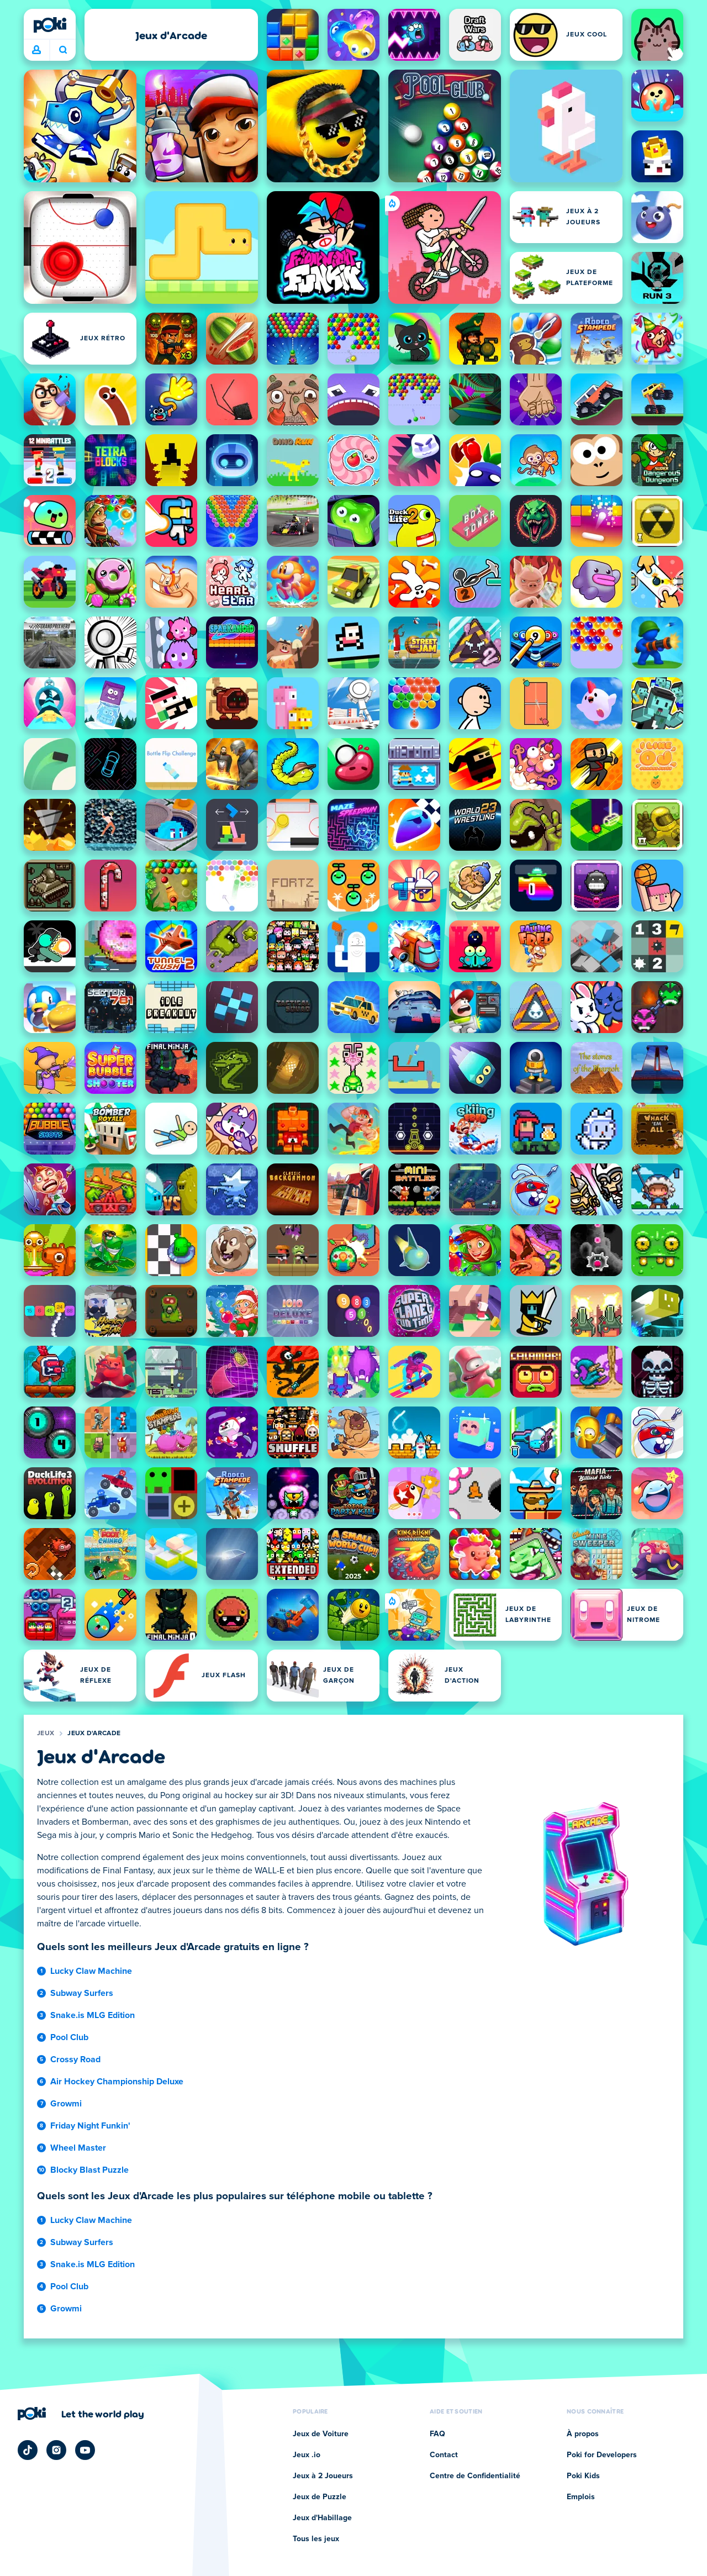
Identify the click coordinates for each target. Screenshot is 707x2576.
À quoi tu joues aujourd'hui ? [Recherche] (63, 49)
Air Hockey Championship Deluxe (116, 2081)
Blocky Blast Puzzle (89, 2170)
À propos (583, 2434)
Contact (444, 2455)
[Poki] (49, 25)
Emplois (581, 2497)
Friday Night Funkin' (90, 2125)
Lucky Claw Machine (91, 1971)
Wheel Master (78, 2147)
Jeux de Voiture (321, 2434)
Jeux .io (306, 2455)
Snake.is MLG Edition (92, 2015)
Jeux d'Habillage (322, 2518)
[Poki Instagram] (56, 2450)
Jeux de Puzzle (319, 2497)
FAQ (437, 2434)
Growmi (66, 2103)
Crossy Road (75, 2059)
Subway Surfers (81, 1993)
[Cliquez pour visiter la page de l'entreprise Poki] (81, 2413)
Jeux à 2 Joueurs (323, 2476)
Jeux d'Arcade (93, 1733)
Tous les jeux (316, 2539)
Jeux (45, 1733)
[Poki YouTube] (85, 2450)
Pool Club (69, 2037)
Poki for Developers (602, 2455)
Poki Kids (583, 2476)
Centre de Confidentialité (475, 2476)
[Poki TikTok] (28, 2450)
